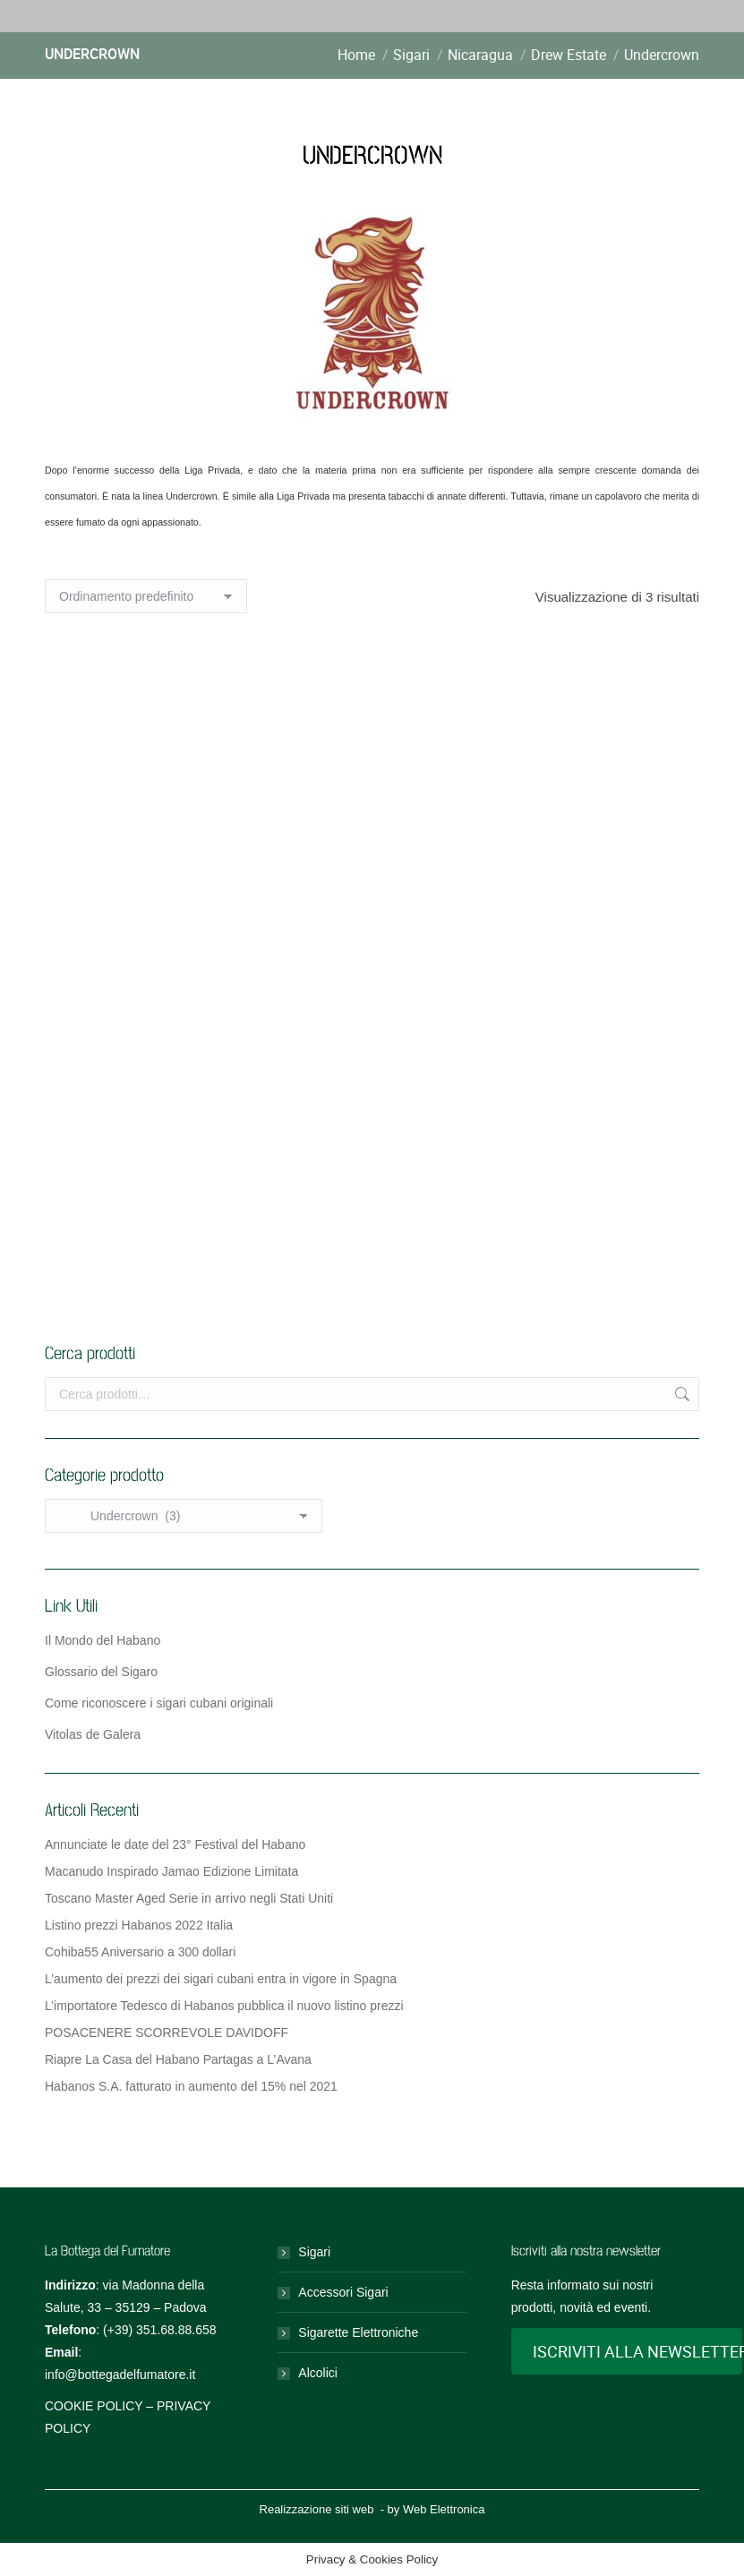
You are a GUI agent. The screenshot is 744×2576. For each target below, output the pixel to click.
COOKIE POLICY (93, 2406)
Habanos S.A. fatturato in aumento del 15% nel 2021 (191, 2086)
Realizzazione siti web (317, 2509)
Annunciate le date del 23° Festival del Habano (175, 1844)
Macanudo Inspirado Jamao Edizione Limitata (171, 1871)
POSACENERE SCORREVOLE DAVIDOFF (166, 2032)
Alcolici (318, 2373)
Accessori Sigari (343, 2292)
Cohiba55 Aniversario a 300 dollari (140, 1952)
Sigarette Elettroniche (358, 2332)
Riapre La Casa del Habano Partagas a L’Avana (178, 2059)
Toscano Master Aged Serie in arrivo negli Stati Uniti (189, 1898)
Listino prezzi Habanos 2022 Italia (139, 1925)
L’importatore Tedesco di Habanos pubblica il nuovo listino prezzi (224, 2005)
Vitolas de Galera (93, 1734)
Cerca (680, 1394)
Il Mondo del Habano (102, 1640)
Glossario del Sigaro (101, 1672)
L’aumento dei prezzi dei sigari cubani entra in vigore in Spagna (221, 1979)
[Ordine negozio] (146, 596)
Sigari (314, 2252)
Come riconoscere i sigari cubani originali (159, 1703)
